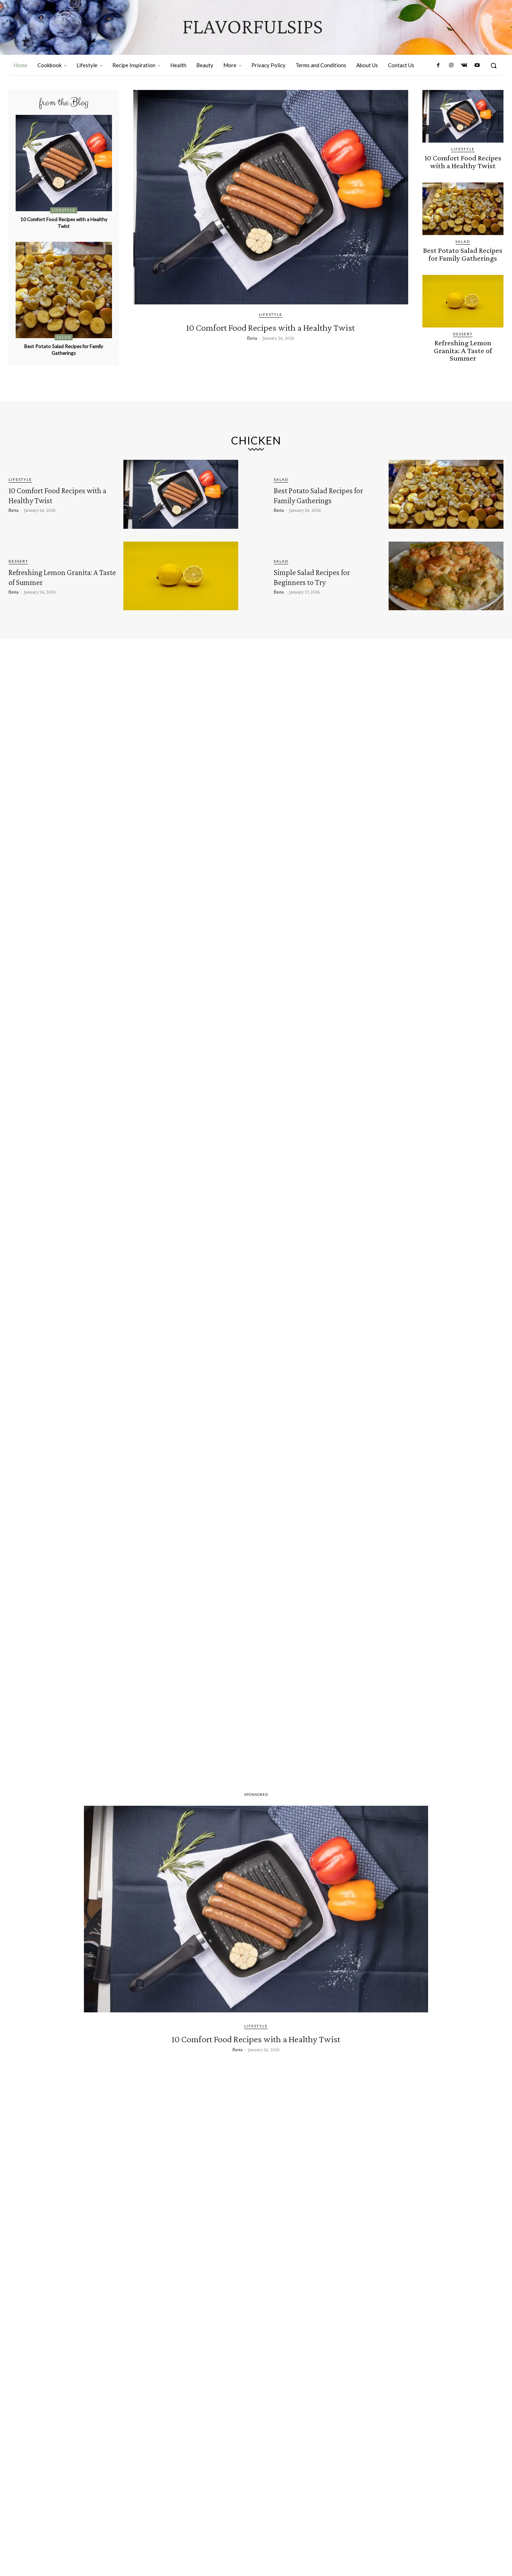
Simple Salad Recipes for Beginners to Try (325, 576)
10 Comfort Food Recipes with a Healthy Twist (64, 222)
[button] (493, 65)
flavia (252, 350)
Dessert (463, 331)
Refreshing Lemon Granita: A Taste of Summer (462, 343)
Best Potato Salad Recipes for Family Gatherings (64, 349)
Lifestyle (63, 210)
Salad (64, 337)
